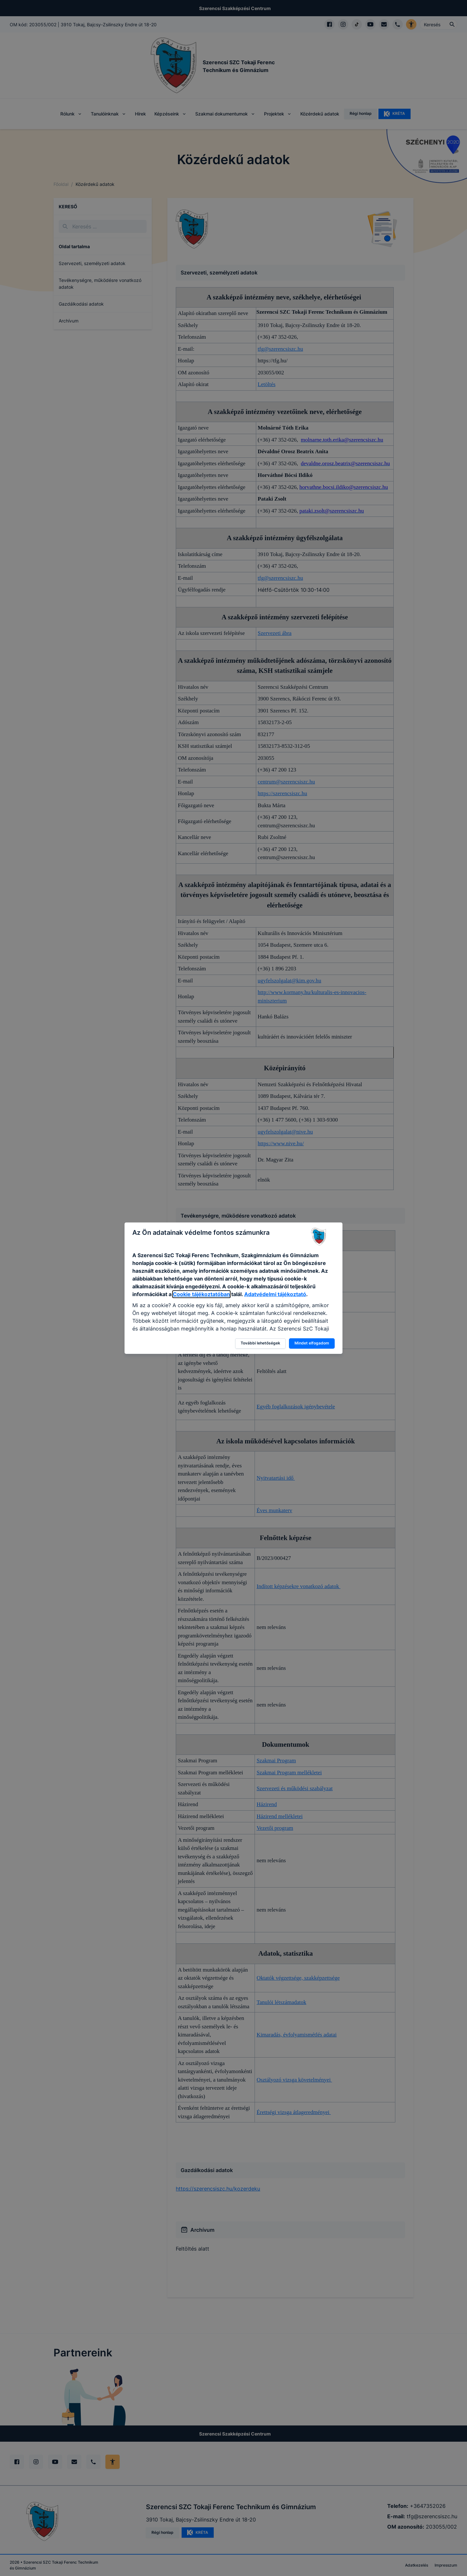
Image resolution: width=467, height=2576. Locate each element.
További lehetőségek (260, 1343)
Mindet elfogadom (311, 1343)
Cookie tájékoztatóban (201, 1294)
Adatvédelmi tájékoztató (275, 1294)
